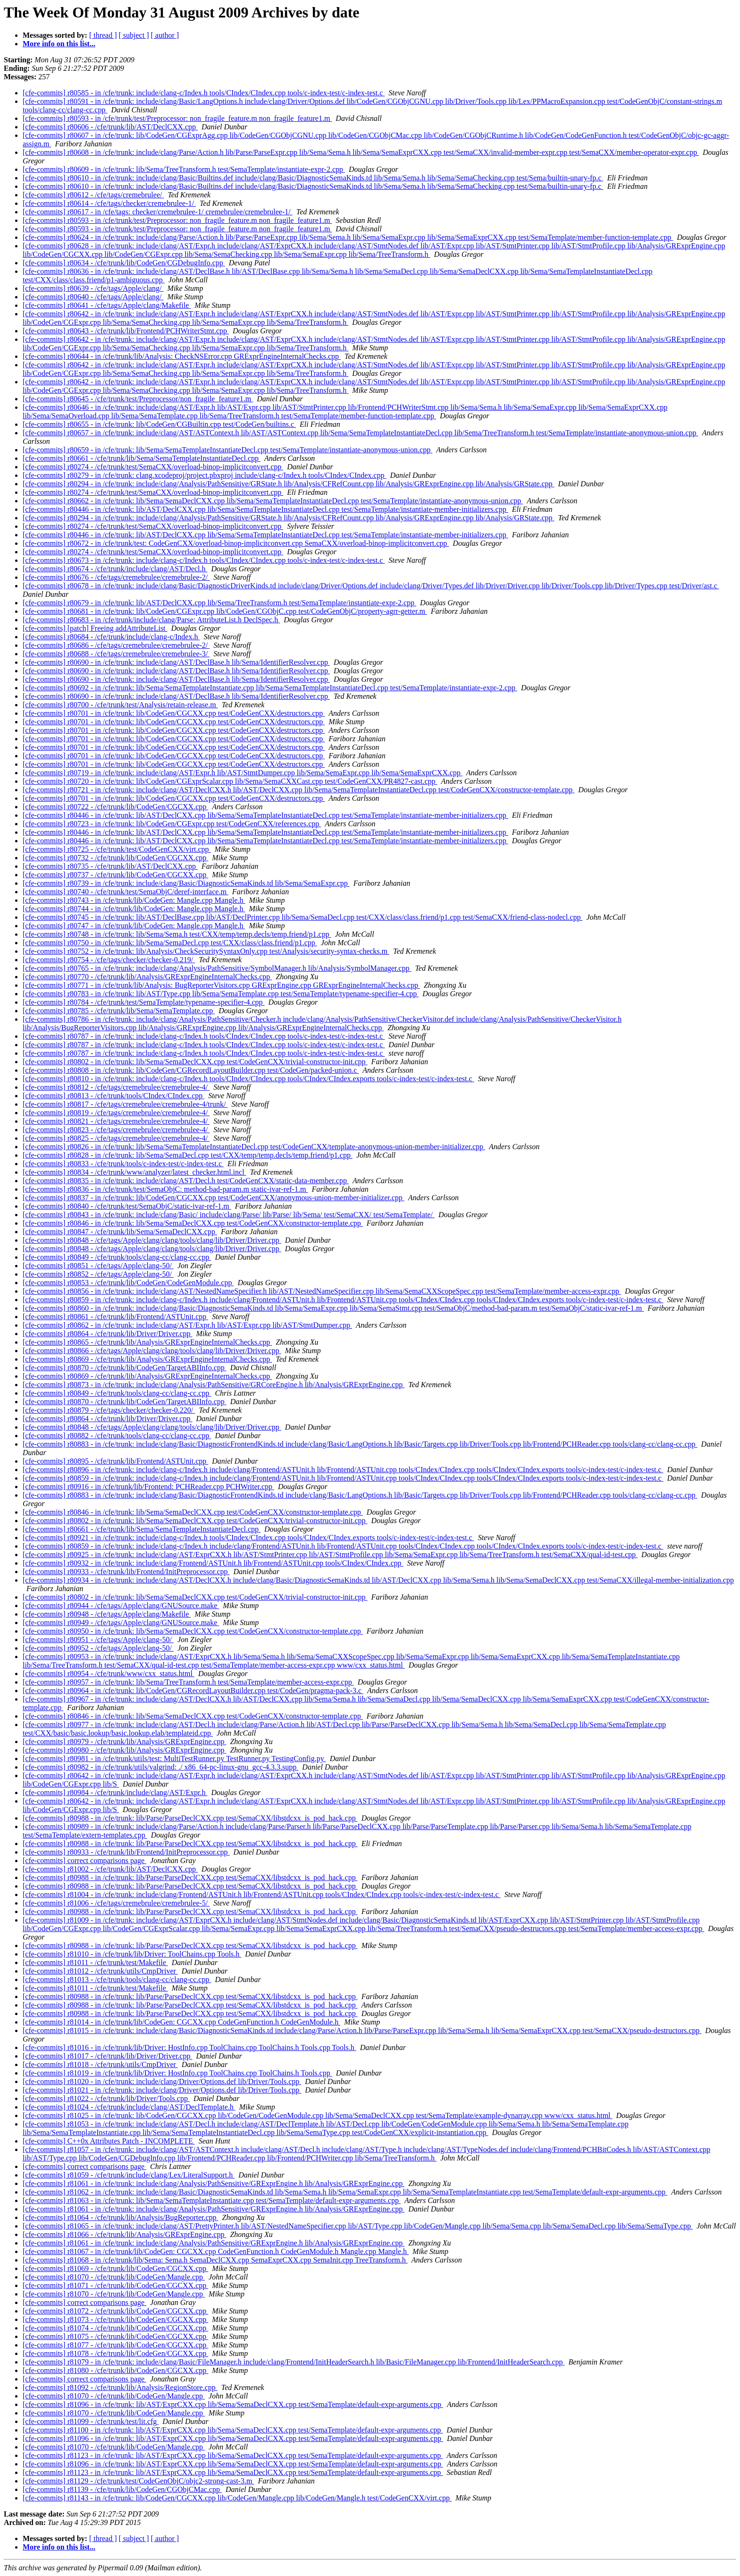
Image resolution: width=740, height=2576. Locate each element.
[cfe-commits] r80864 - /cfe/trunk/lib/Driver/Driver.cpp (107, 1334)
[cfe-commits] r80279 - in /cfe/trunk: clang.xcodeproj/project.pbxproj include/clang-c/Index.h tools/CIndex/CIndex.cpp (204, 475)
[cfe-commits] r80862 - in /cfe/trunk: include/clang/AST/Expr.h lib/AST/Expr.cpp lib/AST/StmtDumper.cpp (187, 1325)
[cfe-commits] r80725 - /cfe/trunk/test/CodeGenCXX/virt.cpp (117, 849)
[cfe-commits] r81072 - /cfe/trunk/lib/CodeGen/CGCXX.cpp (115, 2311)
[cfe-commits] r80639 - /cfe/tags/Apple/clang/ (93, 288)
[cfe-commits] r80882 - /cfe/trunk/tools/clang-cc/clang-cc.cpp (117, 1436)
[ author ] (165, 35)
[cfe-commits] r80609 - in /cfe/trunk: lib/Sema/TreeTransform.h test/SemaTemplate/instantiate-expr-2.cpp (184, 169)
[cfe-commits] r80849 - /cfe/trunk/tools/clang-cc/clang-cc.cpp (117, 1257)
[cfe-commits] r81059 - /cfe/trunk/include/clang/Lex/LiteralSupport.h (129, 2175)
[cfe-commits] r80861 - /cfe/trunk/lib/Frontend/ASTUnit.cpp (115, 1317)
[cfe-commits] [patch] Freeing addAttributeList (95, 628)
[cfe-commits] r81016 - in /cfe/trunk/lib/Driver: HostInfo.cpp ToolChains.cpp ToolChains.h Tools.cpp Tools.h (189, 2047)
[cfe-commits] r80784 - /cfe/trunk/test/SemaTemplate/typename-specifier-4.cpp (144, 1002)
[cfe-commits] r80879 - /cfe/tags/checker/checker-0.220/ (109, 1410)
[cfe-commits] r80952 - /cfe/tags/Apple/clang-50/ (98, 1648)
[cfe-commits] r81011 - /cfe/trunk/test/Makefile (95, 1962)
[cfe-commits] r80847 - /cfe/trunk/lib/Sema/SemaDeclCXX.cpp (120, 1232)
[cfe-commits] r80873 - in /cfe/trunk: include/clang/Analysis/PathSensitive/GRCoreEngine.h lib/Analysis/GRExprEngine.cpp (213, 1385)
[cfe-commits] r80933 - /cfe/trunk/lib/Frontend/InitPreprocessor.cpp (126, 1572)
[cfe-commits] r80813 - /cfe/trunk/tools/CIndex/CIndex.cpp (113, 1096)
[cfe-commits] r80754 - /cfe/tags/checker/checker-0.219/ (109, 960)
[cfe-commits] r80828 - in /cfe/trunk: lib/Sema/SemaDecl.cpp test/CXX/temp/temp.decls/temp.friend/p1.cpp (188, 1155)
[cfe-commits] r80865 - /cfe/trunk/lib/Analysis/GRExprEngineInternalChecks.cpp (147, 1342)
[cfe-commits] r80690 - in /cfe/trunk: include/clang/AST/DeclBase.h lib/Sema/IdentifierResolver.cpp (176, 662)
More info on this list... (59, 44)
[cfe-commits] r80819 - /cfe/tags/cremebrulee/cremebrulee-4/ (116, 1113)
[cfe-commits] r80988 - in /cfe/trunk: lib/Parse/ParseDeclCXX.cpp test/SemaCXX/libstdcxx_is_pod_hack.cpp (190, 1818)
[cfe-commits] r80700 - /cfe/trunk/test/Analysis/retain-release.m (120, 705)
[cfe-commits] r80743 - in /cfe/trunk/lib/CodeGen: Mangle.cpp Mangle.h (134, 900)
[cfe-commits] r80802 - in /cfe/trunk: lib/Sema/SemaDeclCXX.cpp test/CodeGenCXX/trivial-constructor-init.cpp (195, 1062)
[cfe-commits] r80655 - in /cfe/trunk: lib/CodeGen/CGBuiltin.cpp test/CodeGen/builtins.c (159, 424)
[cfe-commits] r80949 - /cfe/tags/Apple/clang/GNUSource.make (121, 1622)
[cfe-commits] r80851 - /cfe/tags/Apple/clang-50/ (98, 1266)
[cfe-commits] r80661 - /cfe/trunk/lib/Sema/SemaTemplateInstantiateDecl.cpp (142, 458)
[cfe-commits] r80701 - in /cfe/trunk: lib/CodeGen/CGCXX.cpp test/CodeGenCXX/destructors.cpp (174, 713)
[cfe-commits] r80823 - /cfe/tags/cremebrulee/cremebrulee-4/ (116, 1130)
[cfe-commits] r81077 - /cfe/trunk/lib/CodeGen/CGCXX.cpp (115, 2345)
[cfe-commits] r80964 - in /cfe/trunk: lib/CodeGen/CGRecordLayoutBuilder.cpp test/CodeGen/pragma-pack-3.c (193, 1690)
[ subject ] (134, 35)
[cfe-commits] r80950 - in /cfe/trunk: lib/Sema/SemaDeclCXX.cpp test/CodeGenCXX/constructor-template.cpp (193, 1631)
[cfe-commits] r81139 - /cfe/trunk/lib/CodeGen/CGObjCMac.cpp (122, 2489)
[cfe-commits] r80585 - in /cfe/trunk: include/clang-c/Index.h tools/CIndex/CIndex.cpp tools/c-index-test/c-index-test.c (204, 93)
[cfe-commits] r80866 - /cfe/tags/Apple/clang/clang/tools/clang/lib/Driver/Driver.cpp (152, 1351)
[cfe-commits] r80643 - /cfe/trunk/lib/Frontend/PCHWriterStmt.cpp (126, 331)
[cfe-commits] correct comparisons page (84, 1860)
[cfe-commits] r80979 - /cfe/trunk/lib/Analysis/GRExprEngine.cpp (124, 1741)
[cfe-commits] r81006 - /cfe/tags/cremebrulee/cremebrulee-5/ (116, 1903)
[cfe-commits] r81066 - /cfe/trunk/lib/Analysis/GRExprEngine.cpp (124, 2234)
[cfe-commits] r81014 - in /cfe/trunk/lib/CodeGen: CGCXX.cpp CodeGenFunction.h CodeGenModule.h (181, 2022)
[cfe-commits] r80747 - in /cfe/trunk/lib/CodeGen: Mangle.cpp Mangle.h (134, 926)
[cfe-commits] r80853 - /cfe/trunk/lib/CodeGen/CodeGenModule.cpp (128, 1283)
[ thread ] (103, 35)
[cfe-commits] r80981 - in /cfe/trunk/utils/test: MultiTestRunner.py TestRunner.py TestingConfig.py (174, 1758)
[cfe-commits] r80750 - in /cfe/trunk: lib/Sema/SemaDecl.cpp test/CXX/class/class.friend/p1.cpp (170, 943)
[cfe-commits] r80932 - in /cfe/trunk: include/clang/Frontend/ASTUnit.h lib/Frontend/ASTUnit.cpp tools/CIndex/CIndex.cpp (213, 1563)
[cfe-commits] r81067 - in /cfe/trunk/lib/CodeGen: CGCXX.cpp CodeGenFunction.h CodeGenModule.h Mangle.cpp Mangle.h (216, 2251)
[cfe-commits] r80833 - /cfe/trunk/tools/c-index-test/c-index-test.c (123, 1164)
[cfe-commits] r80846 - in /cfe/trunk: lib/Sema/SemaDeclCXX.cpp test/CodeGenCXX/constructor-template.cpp (193, 1223)
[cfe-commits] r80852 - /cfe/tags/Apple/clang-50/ (98, 1274)
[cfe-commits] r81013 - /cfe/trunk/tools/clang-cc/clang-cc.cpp (117, 1979)
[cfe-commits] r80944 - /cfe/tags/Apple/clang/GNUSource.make (121, 1606)
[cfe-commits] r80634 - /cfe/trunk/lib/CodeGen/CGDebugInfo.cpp (124, 263)
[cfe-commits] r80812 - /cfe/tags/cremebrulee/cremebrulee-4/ (116, 1087)
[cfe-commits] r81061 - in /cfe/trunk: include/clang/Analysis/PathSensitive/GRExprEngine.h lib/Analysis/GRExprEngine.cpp (213, 2183)
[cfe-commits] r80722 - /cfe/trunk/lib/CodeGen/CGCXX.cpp (115, 807)
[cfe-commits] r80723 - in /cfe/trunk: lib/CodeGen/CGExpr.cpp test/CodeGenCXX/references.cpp (172, 824)
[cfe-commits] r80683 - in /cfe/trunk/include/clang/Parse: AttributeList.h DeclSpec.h (151, 620)
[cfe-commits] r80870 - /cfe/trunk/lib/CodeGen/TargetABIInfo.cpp (125, 1368)
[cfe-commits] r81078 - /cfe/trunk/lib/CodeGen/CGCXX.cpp (115, 2353)
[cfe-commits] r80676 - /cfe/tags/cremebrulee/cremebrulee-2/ (116, 577)
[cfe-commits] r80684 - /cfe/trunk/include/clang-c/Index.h (111, 637)
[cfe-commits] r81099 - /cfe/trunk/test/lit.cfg (91, 2421)
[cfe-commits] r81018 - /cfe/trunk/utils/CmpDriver (100, 2064)
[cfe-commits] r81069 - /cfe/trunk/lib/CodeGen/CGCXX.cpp (115, 2268)
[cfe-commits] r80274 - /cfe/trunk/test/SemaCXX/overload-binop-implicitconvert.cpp (153, 467)
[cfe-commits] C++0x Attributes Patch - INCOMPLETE (109, 2141)
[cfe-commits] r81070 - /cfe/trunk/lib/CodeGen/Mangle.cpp (114, 2277)
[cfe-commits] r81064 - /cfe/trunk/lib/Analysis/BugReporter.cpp (121, 2217)
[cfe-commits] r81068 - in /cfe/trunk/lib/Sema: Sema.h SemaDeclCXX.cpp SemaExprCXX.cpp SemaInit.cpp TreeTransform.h (215, 2260)
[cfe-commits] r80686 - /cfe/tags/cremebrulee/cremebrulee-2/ (116, 645)
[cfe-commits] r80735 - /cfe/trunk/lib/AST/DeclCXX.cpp (110, 866)
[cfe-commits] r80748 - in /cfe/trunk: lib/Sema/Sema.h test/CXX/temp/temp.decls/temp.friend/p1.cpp (177, 934)
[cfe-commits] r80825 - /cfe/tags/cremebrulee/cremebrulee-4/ (116, 1138)
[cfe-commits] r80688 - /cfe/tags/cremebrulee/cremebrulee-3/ (116, 654)
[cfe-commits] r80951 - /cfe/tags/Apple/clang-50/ (98, 1639)
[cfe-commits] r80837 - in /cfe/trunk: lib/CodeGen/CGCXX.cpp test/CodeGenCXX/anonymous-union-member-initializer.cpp (213, 1198)
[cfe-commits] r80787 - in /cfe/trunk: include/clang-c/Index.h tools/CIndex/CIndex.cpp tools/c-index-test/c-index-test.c (204, 1036)
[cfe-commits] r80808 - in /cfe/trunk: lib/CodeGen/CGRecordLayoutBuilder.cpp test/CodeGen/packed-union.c (191, 1070)
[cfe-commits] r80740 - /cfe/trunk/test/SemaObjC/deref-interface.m (125, 892)
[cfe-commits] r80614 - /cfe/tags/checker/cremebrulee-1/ (109, 203)
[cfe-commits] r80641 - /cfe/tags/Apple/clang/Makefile (107, 305)
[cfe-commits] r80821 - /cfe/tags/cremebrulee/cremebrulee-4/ (116, 1121)
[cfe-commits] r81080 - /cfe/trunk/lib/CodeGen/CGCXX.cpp (115, 2370)
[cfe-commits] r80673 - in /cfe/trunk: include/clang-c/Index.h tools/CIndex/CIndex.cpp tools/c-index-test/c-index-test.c (204, 560)
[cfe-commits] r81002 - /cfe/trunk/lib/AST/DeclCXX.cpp (110, 1869)
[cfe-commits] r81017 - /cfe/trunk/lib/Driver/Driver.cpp (107, 2056)
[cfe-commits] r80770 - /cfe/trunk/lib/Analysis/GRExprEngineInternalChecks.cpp (147, 977)
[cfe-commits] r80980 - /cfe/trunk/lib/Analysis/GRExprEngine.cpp (124, 1750)
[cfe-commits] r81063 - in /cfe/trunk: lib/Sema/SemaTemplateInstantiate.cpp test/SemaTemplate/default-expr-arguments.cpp (212, 2200)
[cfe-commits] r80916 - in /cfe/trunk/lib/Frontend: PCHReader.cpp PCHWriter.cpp (148, 1487)
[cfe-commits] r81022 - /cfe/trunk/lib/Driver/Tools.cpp (106, 2098)
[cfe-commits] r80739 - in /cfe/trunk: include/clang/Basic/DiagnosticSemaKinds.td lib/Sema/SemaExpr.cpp (186, 883)
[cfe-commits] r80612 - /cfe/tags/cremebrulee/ (93, 195)
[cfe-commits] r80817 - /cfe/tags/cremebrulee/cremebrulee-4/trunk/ (125, 1104)
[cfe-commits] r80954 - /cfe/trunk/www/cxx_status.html (108, 1673)
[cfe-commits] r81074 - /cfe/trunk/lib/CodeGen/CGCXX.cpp (115, 2328)
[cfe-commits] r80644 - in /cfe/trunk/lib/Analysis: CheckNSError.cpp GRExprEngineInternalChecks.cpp (182, 356)
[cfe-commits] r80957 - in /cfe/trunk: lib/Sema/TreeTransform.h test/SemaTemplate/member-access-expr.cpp (188, 1682)
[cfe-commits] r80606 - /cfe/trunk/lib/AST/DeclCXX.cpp (110, 127)
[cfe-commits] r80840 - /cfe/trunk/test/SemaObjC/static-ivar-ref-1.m (127, 1206)
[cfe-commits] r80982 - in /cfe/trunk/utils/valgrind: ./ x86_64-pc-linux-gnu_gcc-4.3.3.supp (160, 1767)
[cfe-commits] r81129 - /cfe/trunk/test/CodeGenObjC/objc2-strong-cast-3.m (138, 2481)
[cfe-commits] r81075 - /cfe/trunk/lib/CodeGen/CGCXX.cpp (115, 2336)
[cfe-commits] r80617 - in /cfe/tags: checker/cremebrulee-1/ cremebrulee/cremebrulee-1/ (158, 212)
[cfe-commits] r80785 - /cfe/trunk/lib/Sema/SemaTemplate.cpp (119, 1011)
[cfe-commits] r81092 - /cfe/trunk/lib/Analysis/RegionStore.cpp (120, 2387)
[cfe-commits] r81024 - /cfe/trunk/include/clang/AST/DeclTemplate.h (129, 2107)
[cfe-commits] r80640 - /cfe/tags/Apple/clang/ (93, 297)
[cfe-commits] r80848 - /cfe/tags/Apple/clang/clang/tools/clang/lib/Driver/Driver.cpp (152, 1240)
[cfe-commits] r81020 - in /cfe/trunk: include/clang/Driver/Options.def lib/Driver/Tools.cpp (162, 2081)
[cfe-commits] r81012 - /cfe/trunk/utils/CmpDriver (100, 1971)
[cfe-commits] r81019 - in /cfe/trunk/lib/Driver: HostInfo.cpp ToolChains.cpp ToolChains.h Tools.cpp (177, 2073)
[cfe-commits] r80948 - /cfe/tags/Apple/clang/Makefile (107, 1614)
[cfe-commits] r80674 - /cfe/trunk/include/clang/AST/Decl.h (115, 569)
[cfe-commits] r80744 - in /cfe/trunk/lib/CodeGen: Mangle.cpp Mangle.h (134, 909)
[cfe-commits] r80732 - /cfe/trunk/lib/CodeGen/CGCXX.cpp (115, 858)
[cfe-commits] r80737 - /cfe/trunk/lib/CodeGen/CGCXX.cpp (115, 875)
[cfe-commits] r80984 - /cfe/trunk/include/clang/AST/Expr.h (115, 1792)
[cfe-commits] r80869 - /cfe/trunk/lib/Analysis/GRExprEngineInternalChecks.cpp (147, 1359)
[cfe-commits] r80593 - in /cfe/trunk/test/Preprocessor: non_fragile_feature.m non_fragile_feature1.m (177, 118)
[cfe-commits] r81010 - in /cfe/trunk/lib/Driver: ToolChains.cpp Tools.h (132, 1954)
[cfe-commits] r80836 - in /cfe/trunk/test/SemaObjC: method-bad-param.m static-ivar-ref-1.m (165, 1189)
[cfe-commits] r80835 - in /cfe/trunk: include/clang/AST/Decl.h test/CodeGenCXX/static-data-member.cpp (186, 1181)
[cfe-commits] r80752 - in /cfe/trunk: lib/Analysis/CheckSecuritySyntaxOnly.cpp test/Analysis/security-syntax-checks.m (206, 951)
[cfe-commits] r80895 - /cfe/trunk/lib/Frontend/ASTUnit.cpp (115, 1461)
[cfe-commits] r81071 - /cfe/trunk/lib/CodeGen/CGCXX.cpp (115, 2285)
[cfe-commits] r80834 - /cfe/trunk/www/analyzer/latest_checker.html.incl (134, 1172)
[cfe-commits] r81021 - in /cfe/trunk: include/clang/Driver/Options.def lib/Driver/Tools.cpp (162, 2090)
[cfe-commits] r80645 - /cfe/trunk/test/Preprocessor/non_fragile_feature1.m (138, 399)
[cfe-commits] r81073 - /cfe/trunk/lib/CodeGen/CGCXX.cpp (115, 2319)
